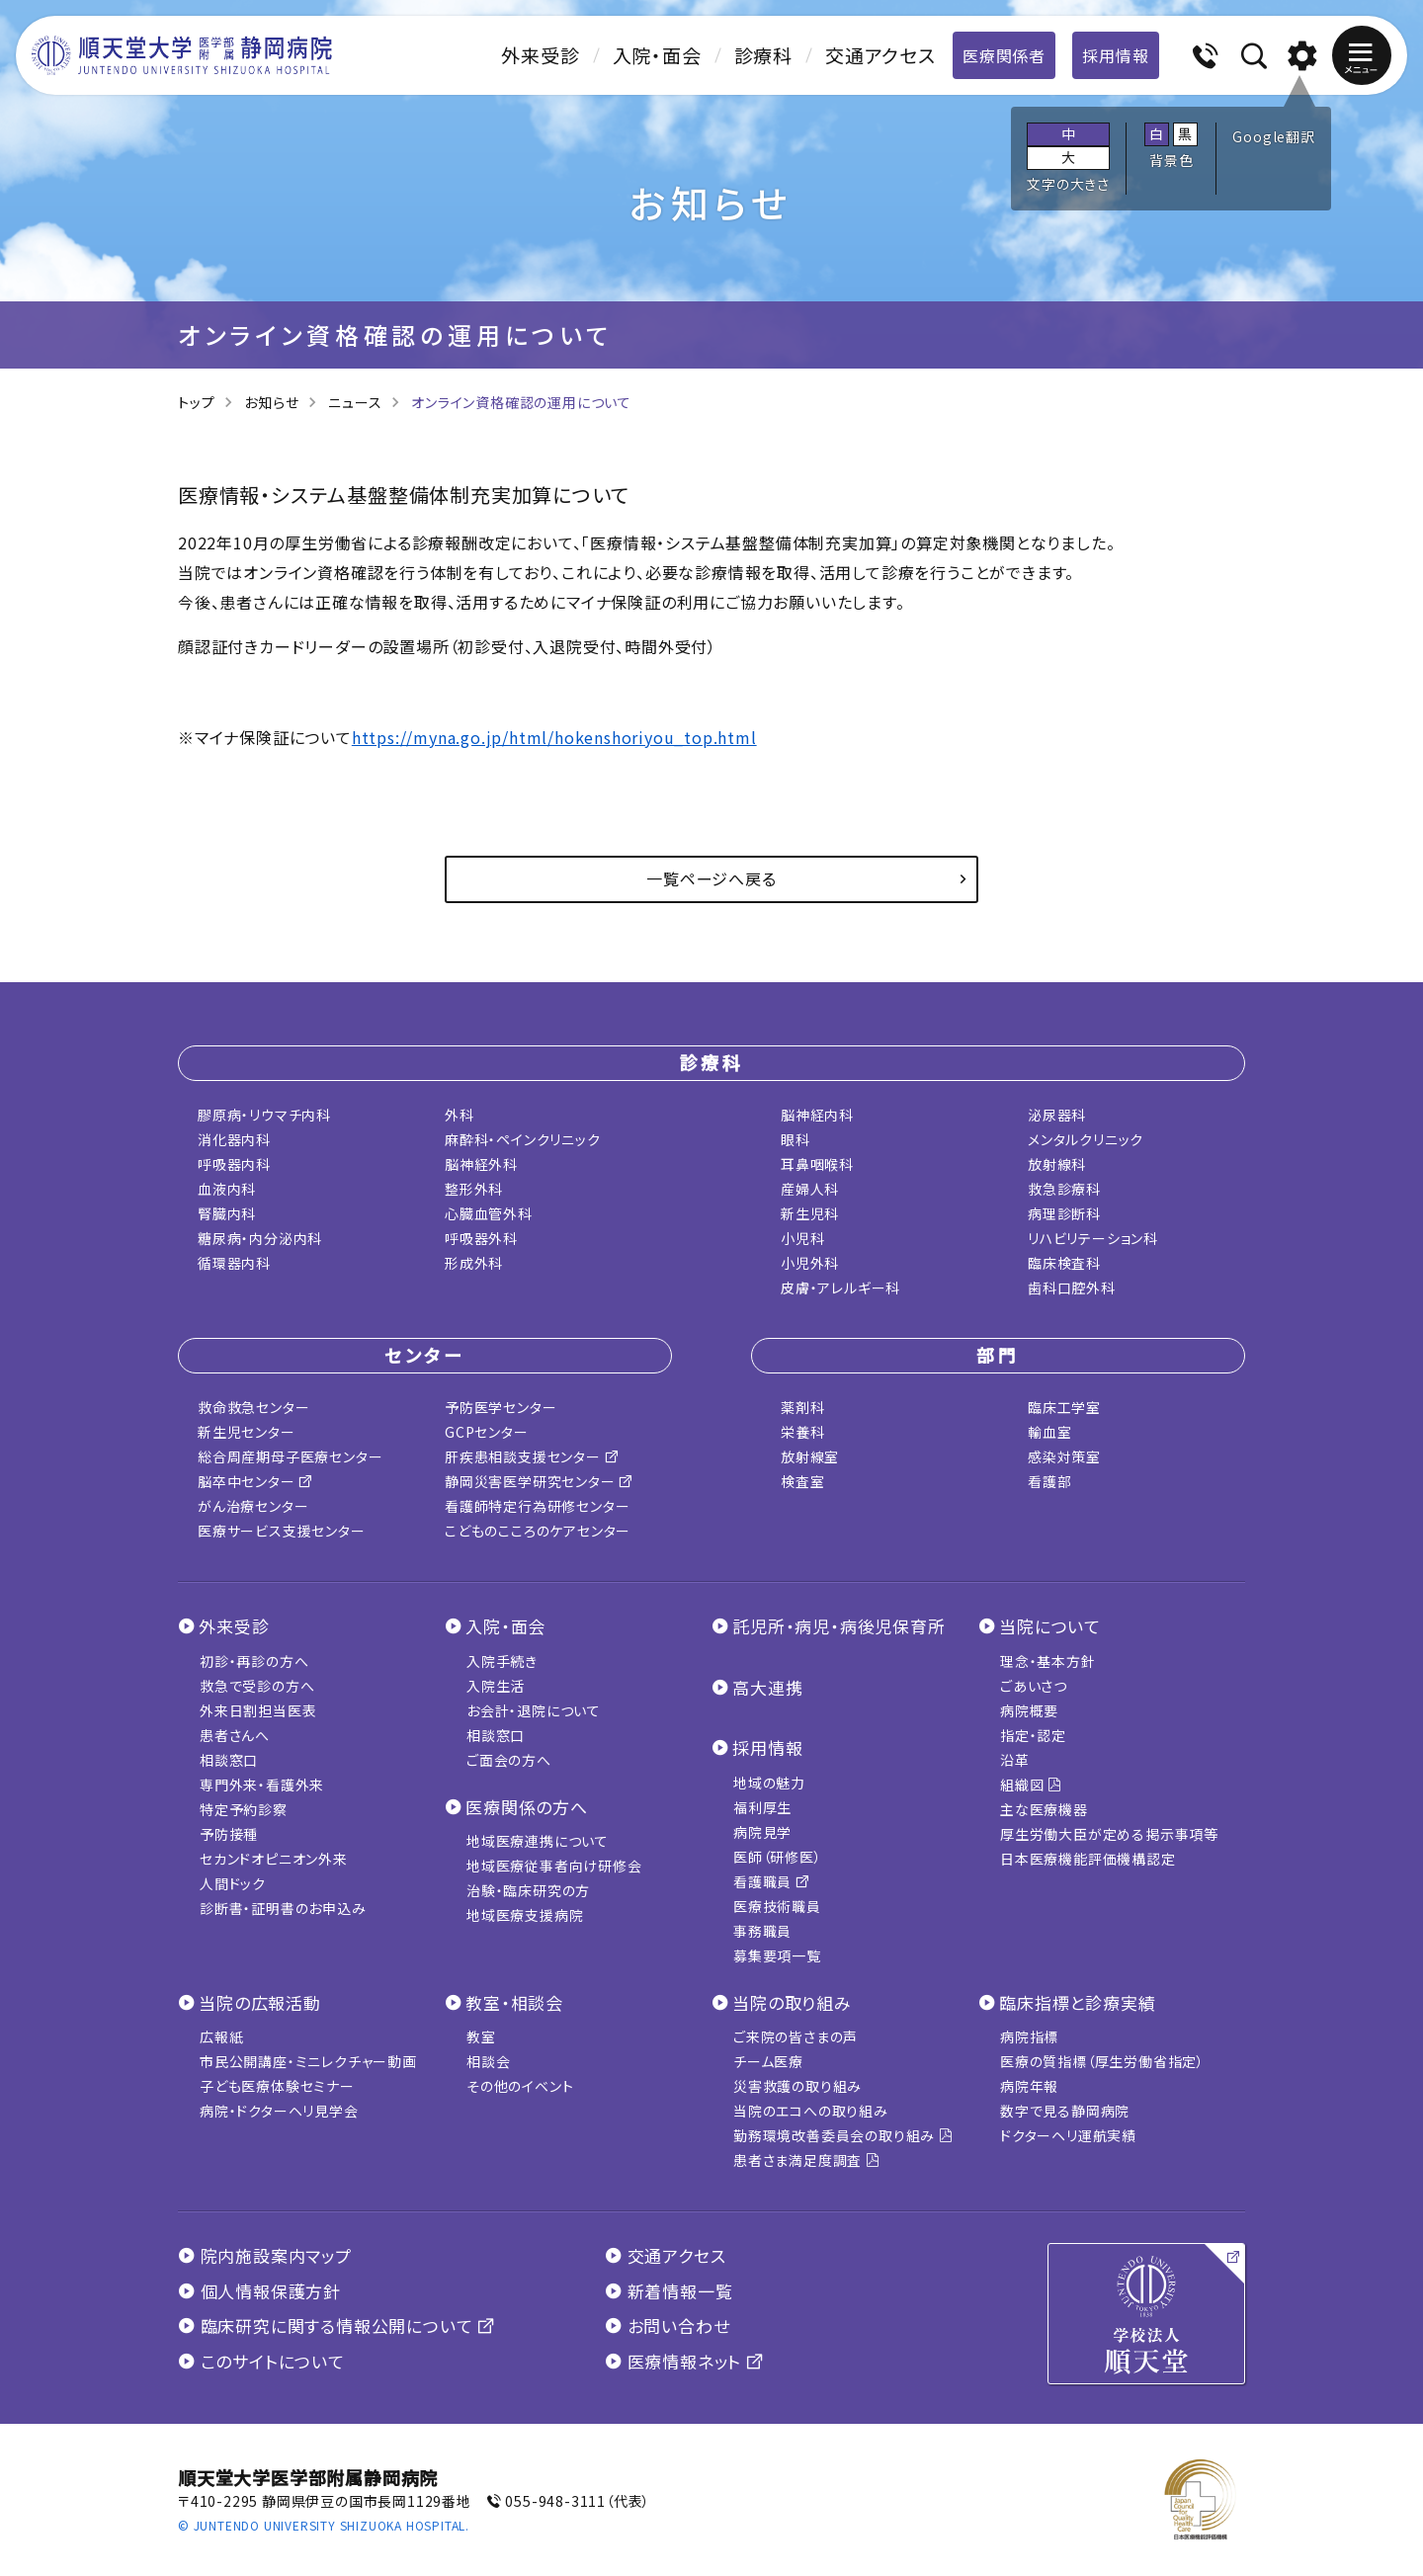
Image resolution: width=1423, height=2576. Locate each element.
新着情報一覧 (668, 2291)
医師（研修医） (777, 1857)
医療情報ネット (684, 2361)
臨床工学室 (1064, 1407)
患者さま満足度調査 (806, 2160)
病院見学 (762, 1832)
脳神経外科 (481, 1164)
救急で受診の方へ (257, 1686)
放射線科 (1057, 1164)
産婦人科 (810, 1189)
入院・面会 (657, 55)
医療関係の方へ (526, 1806)
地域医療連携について (537, 1841)
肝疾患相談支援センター (532, 1456)
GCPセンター (487, 1432)
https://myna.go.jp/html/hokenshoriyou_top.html (554, 737)
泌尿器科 (1057, 1114)
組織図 (1031, 1784)
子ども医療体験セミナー (277, 2086)
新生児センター (246, 1432)
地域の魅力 (769, 1782)
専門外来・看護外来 (262, 1784)
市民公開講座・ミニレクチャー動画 (308, 2061)
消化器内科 (234, 1139)
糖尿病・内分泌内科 (260, 1238)
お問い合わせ (667, 2325)
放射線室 (810, 1456)
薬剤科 (802, 1407)
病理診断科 (1064, 1213)
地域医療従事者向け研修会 (554, 1865)
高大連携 (767, 1687)
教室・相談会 (514, 2002)
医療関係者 (1004, 55)
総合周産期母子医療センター (290, 1456)
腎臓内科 (227, 1213)
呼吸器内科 (234, 1164)
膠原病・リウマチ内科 (264, 1114)
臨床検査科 (1064, 1263)
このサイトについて (261, 2361)
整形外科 (474, 1189)
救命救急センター (253, 1407)
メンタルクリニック (1085, 1139)
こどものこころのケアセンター (537, 1530)
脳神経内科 (817, 1114)
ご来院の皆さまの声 (795, 2036)
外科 (459, 1114)
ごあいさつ (1033, 1686)
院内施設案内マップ (265, 2255)
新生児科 (810, 1213)
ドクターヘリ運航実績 (1068, 2135)
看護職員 (771, 1881)
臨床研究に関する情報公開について (336, 2325)
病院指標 (1029, 2036)
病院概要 (1029, 1710)
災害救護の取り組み (797, 2086)
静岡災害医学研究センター (539, 1481)
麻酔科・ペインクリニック (523, 1139)
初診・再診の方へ (254, 1661)
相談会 (488, 2061)
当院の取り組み (792, 2002)
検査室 (802, 1481)
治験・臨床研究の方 (528, 1890)
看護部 (1049, 1481)
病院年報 (1029, 2086)
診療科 (763, 55)
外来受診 (540, 55)
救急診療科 (1064, 1189)
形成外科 (474, 1263)
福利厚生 (762, 1807)
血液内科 (227, 1189)
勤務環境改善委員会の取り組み (843, 2135)
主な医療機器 (1044, 1809)
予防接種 (229, 1834)
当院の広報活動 (260, 2002)
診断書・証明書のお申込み (283, 1908)
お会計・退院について (533, 1710)
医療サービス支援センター (282, 1530)
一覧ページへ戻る (711, 878)
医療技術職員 (777, 1906)
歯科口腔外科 (1072, 1287)
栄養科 (802, 1432)
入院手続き (502, 1661)
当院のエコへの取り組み (810, 2110)
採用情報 (1115, 55)
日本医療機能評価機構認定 (1088, 1859)
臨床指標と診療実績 (1077, 2002)
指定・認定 (1033, 1735)
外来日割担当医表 (258, 1710)
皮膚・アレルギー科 (840, 1287)
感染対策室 (1064, 1456)
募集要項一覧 (777, 1955)
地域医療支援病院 (524, 1915)
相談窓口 (229, 1760)
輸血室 (1049, 1432)
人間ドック (233, 1883)
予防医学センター (500, 1407)
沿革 (1015, 1760)
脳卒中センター (255, 1481)
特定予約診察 (244, 1809)
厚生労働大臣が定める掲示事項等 (1109, 1834)
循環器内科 (234, 1263)
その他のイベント (519, 2086)
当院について (1050, 1626)
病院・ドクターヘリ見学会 (279, 2110)
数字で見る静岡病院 (1065, 2110)
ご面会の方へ (508, 1760)
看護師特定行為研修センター (537, 1506)
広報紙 (221, 2036)
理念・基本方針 (1048, 1661)
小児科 (802, 1238)
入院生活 (495, 1686)
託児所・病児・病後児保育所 (838, 1626)
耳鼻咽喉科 (817, 1164)
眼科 (795, 1139)
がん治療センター (253, 1506)
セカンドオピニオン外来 (274, 1859)
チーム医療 (768, 2061)
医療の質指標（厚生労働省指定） (1102, 2061)
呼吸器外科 (481, 1238)
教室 (481, 2036)
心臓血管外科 (489, 1213)
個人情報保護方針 (259, 2291)
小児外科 (810, 1263)
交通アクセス (880, 55)
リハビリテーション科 (1093, 1238)
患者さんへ (235, 1735)
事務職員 (762, 1931)
